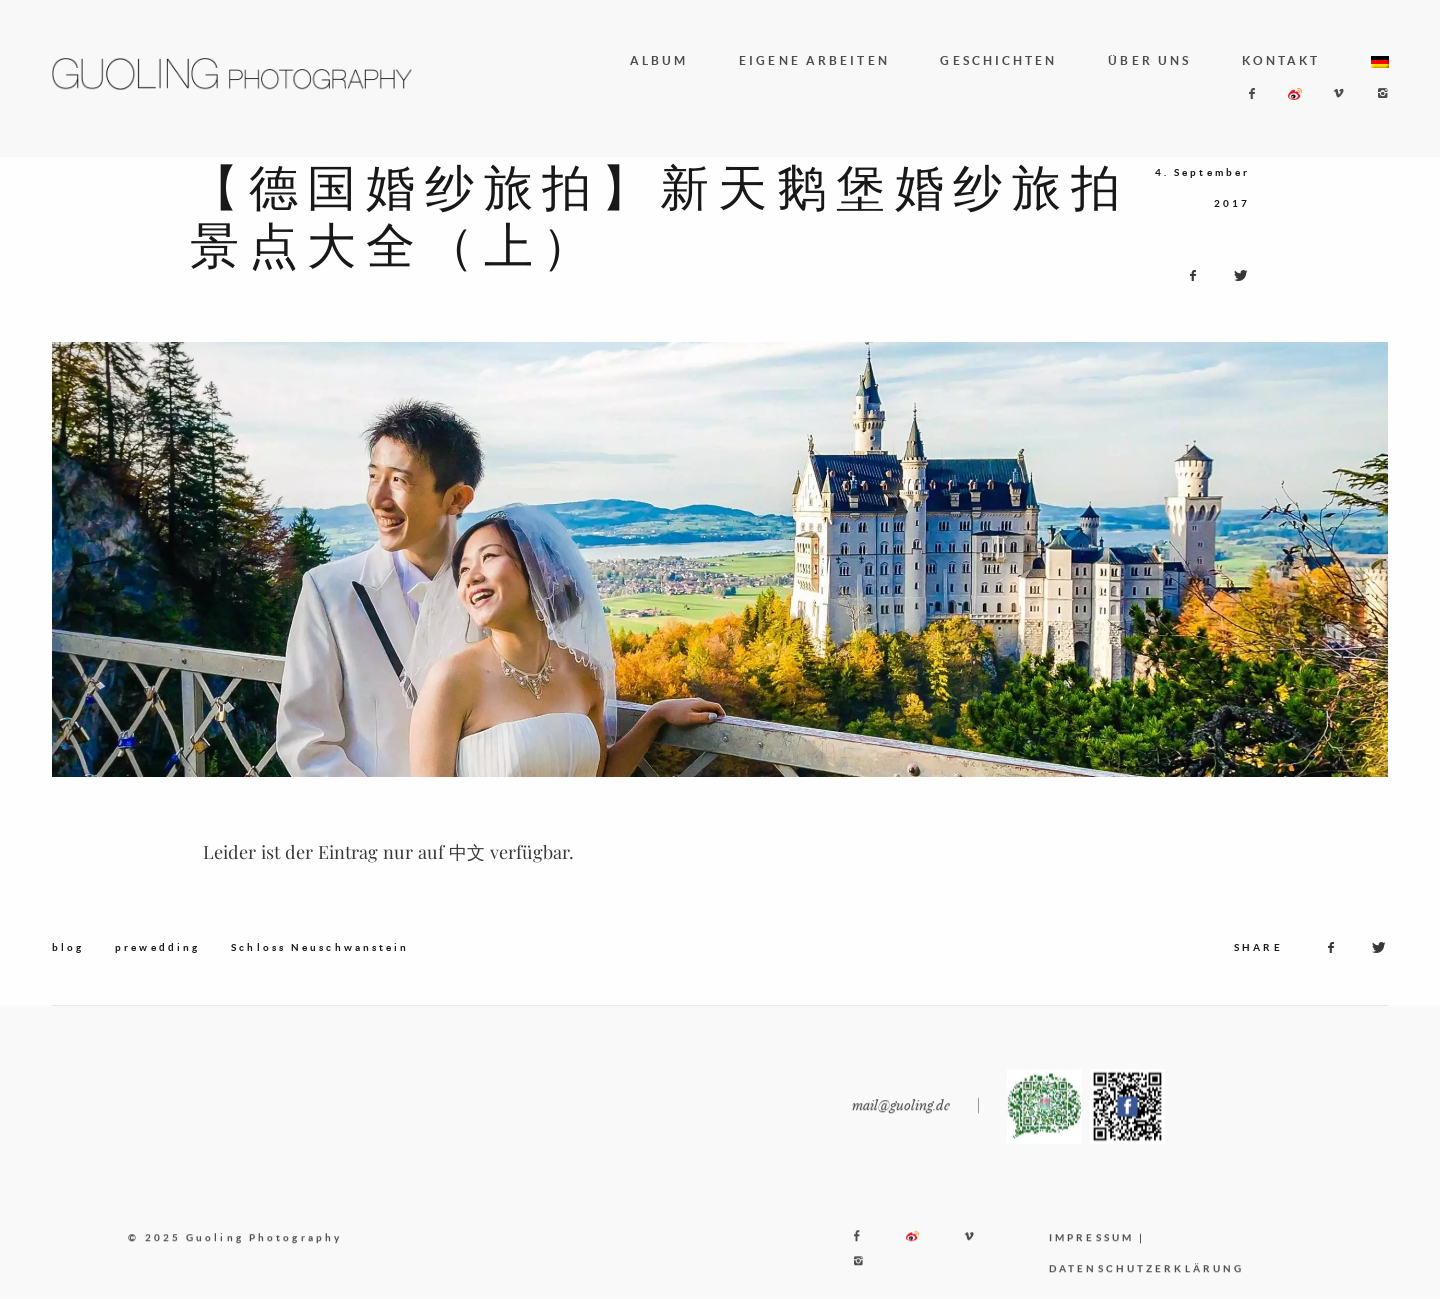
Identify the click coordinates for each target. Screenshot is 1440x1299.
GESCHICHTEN (998, 60)
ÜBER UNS (1149, 60)
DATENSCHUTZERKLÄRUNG (1146, 1284)
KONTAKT (1281, 60)
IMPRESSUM (1091, 1253)
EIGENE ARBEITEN (814, 60)
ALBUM (659, 60)
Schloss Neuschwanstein (320, 963)
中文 (467, 854)
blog (68, 963)
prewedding (157, 963)
